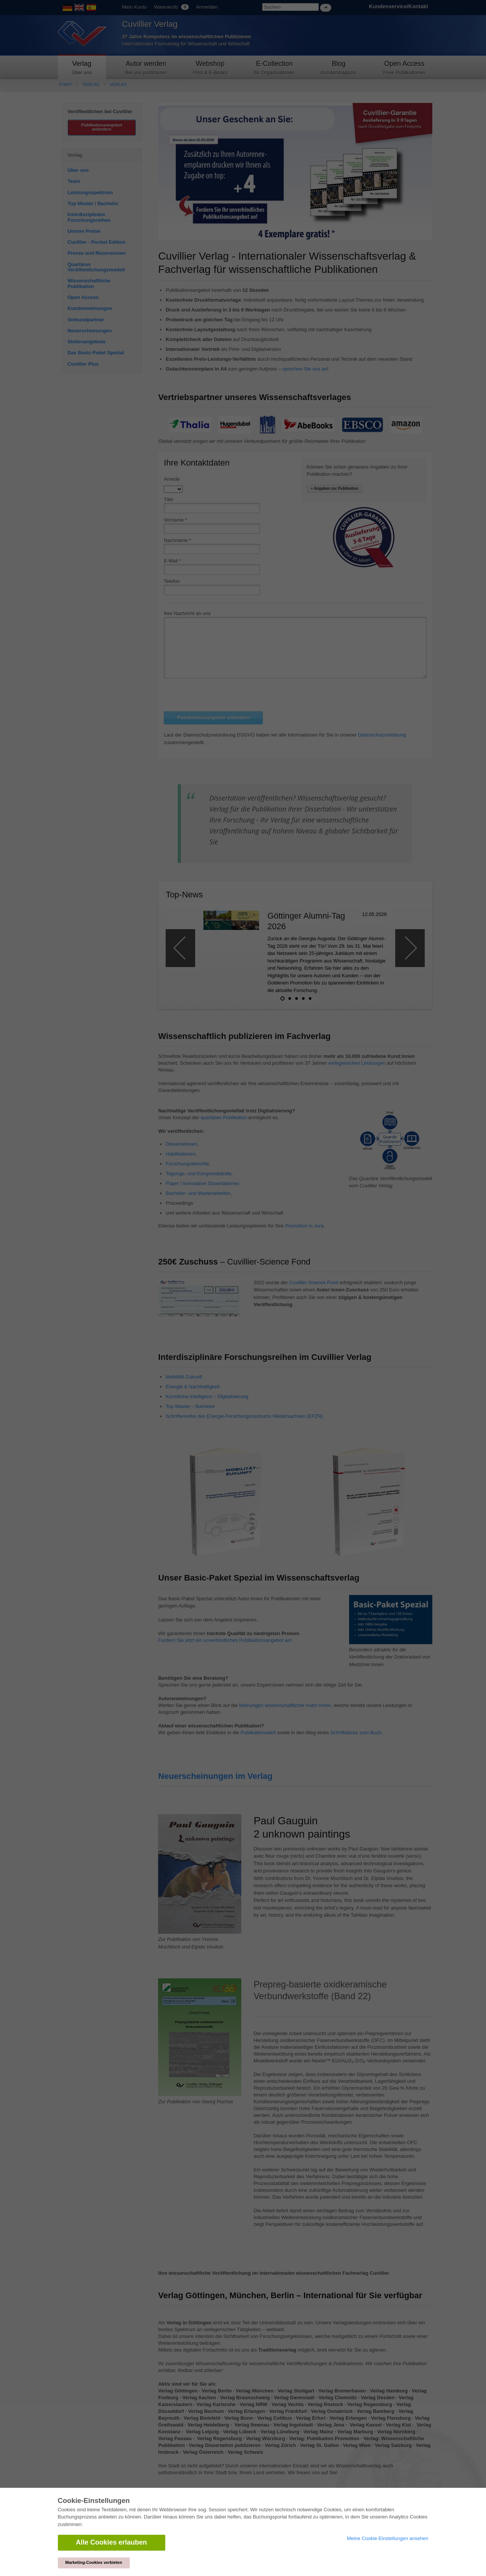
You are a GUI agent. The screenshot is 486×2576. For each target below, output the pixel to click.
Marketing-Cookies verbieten (93, 2562)
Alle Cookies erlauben (111, 2542)
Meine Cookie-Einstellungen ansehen (387, 2538)
